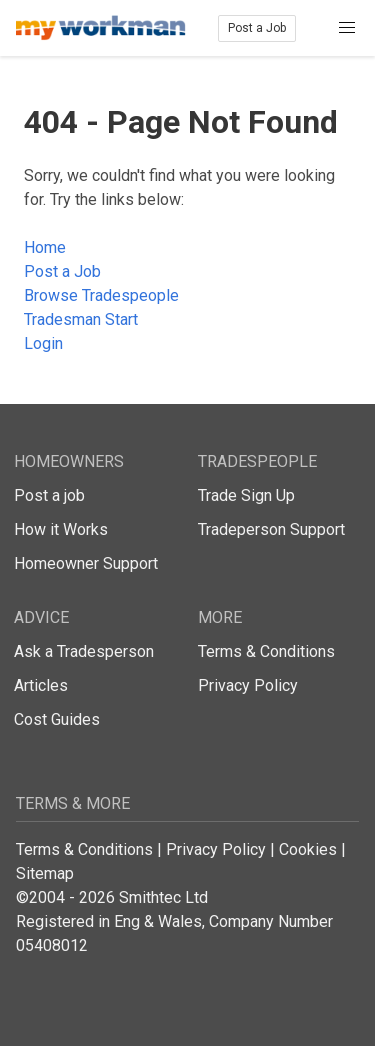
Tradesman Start (81, 319)
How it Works (61, 529)
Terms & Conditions (266, 651)
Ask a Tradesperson (84, 651)
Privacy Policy (248, 685)
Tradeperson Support (271, 529)
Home (45, 247)
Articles (41, 685)
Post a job (49, 495)
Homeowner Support (86, 563)
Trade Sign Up (246, 495)
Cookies (308, 849)
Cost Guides (57, 719)
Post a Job (257, 28)
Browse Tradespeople (101, 295)
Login (43, 343)
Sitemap (45, 873)
